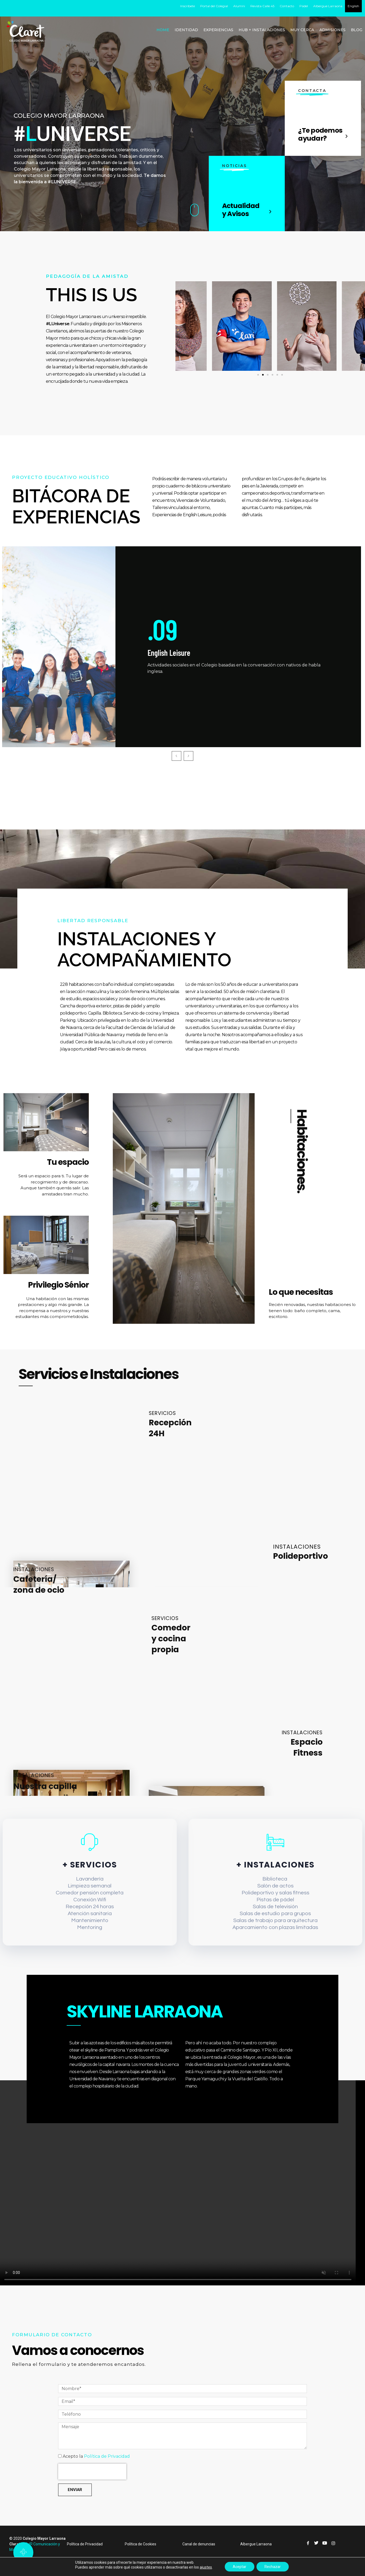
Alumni (239, 6)
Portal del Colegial (214, 6)
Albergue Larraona (327, 6)
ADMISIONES (332, 29)
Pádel (303, 6)
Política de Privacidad (107, 2471)
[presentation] (92, 2487)
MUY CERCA (302, 29)
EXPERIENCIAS (218, 29)
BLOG (356, 29)
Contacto (287, 6)
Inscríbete (187, 6)
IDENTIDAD (186, 29)
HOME (163, 29)
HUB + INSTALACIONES (262, 29)
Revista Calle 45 (262, 6)
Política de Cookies (140, 2559)
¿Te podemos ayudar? (320, 134)
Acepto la (96, 2471)
